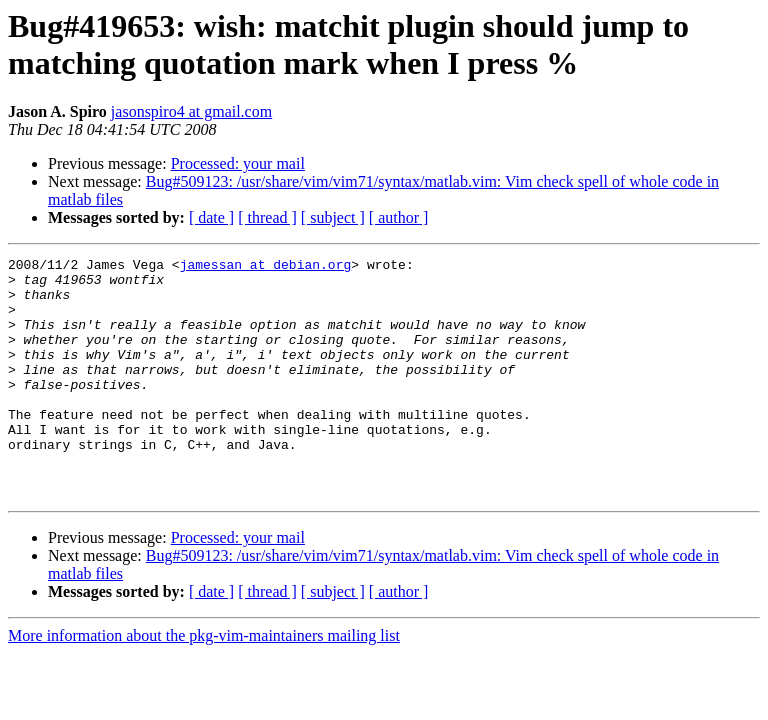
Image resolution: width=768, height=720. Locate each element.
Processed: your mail (238, 163)
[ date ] (211, 217)
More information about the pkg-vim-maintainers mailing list (204, 683)
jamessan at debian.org (266, 267)
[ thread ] (267, 217)
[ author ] (399, 217)
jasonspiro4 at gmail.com (191, 111)
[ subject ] (333, 217)
